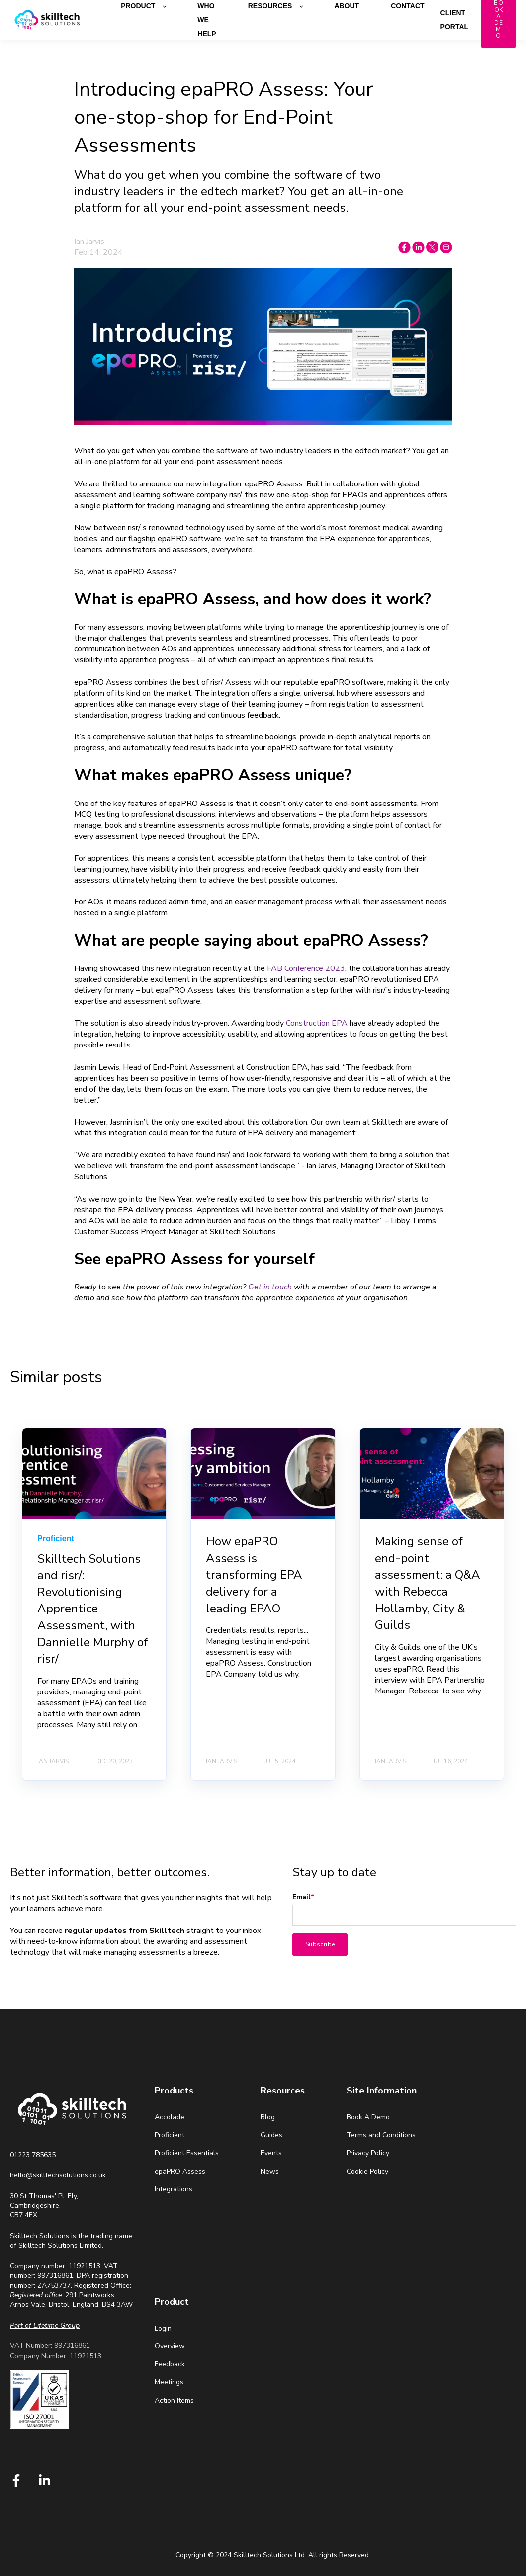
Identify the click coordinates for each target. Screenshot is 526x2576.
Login (163, 2328)
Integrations (173, 2189)
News (270, 2171)
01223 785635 (33, 2155)
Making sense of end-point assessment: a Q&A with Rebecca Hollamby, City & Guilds (427, 1583)
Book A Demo (368, 2117)
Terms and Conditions (381, 2135)
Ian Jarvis (89, 241)
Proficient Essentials (187, 2153)
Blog (268, 2117)
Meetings (169, 2382)
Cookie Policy (367, 2171)
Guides (271, 2135)
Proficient (169, 2135)
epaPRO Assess (180, 2171)
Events (271, 2153)
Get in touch (270, 1287)
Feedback (170, 2364)
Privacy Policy (368, 2153)
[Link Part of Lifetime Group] (45, 2325)
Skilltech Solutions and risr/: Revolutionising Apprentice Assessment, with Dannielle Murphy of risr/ (92, 1609)
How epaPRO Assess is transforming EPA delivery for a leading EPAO (254, 1574)
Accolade (169, 2117)
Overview (170, 2346)
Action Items (174, 2400)
